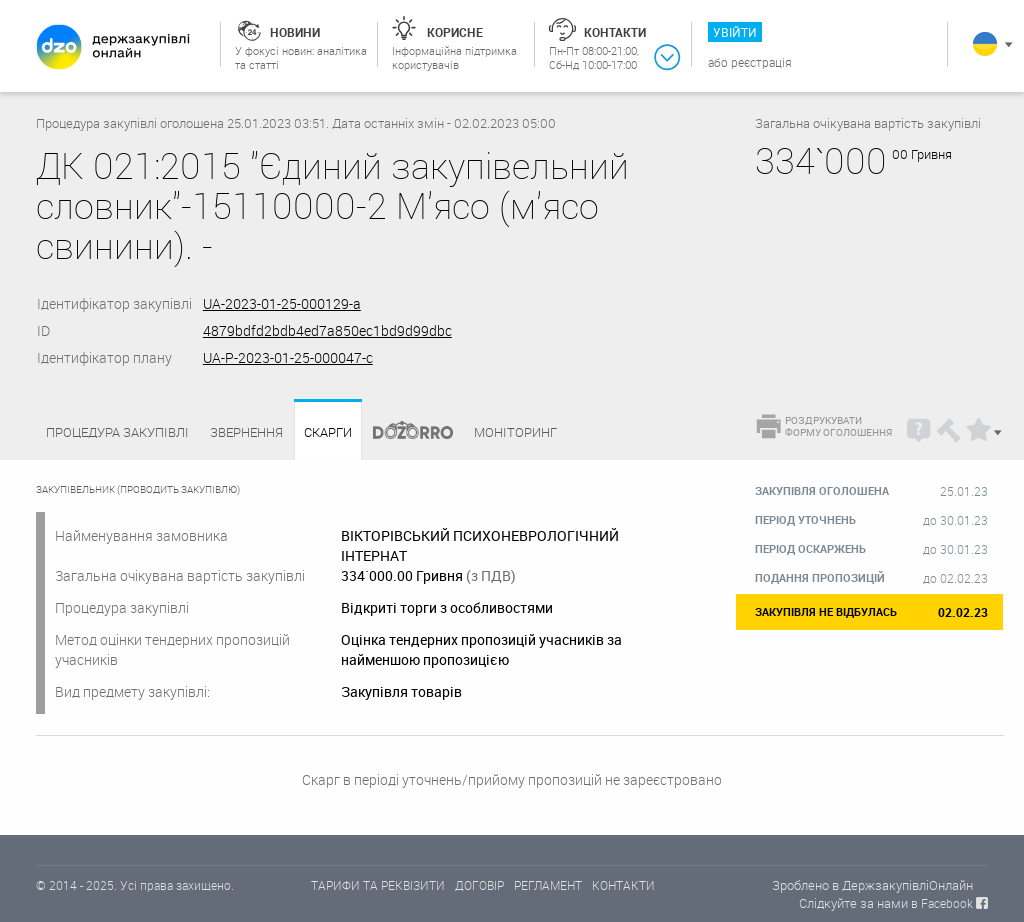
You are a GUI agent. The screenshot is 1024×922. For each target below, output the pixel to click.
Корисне (455, 32)
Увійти (735, 32)
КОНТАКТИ (623, 885)
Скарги (328, 432)
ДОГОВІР (479, 885)
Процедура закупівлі (117, 432)
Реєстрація (761, 62)
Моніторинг (515, 432)
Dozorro (404, 432)
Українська (985, 44)
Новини (295, 32)
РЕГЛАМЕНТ (548, 885)
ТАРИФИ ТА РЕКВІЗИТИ (378, 885)
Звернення (246, 432)
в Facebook (942, 903)
